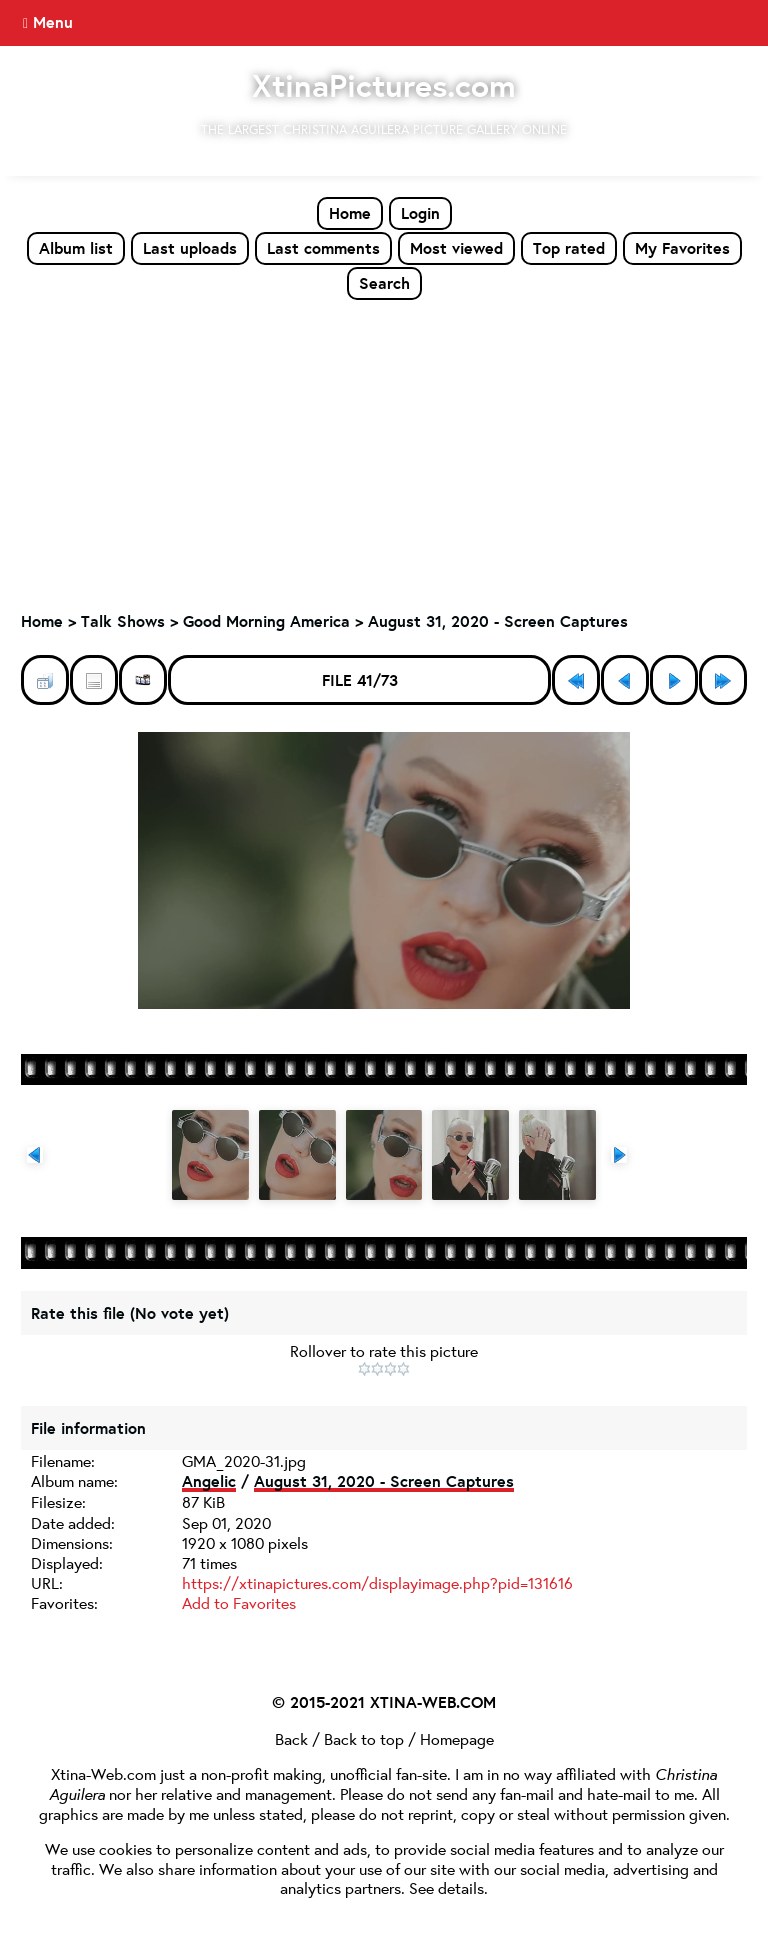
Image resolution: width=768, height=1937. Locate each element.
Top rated (569, 248)
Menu (53, 22)
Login (420, 213)
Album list (76, 248)
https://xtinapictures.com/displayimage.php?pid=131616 (377, 1582)
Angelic (209, 1481)
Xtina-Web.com (103, 1773)
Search (384, 283)
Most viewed (456, 248)
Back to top (364, 1738)
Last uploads (190, 248)
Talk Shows (123, 621)
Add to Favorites (239, 1602)
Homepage (457, 1738)
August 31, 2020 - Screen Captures (498, 621)
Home (350, 213)
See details (446, 1887)
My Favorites (682, 248)
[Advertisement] (384, 451)
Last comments (323, 248)
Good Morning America (266, 621)
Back (291, 1738)
